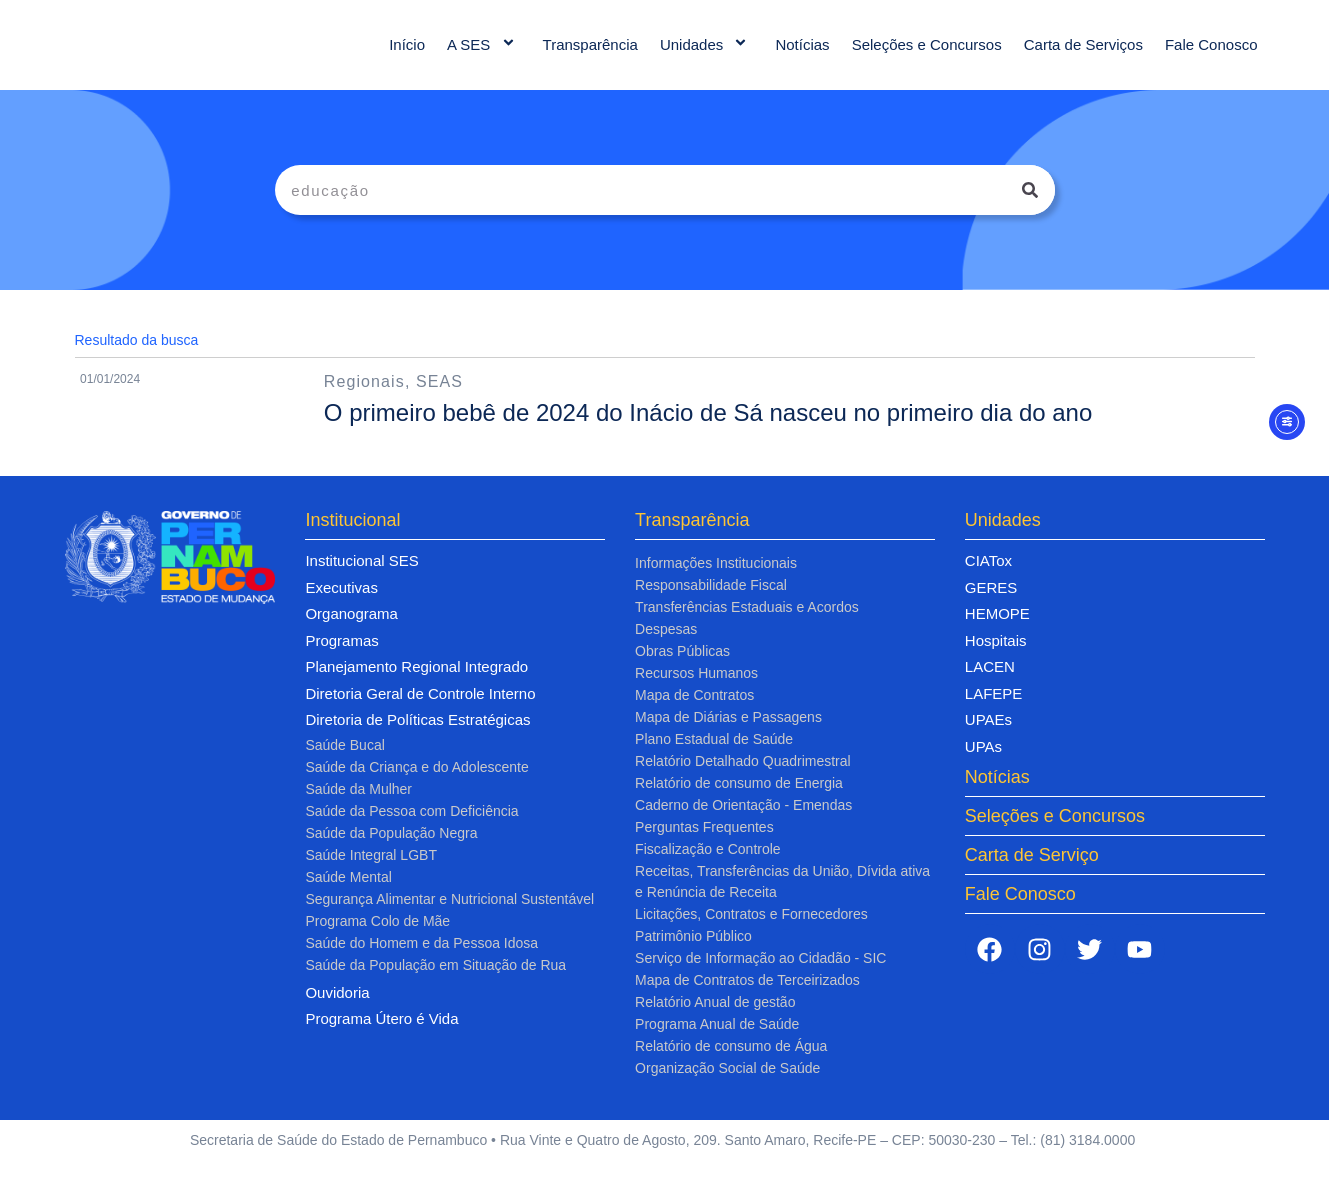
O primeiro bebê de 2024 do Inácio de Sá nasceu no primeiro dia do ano (708, 432)
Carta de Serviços (1083, 54)
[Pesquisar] (1030, 210)
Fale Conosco (1211, 54)
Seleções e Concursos (927, 54)
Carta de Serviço (1032, 875)
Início (407, 54)
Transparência (590, 54)
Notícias (802, 54)
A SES (484, 54)
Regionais (364, 401)
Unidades (707, 54)
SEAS (439, 401)
